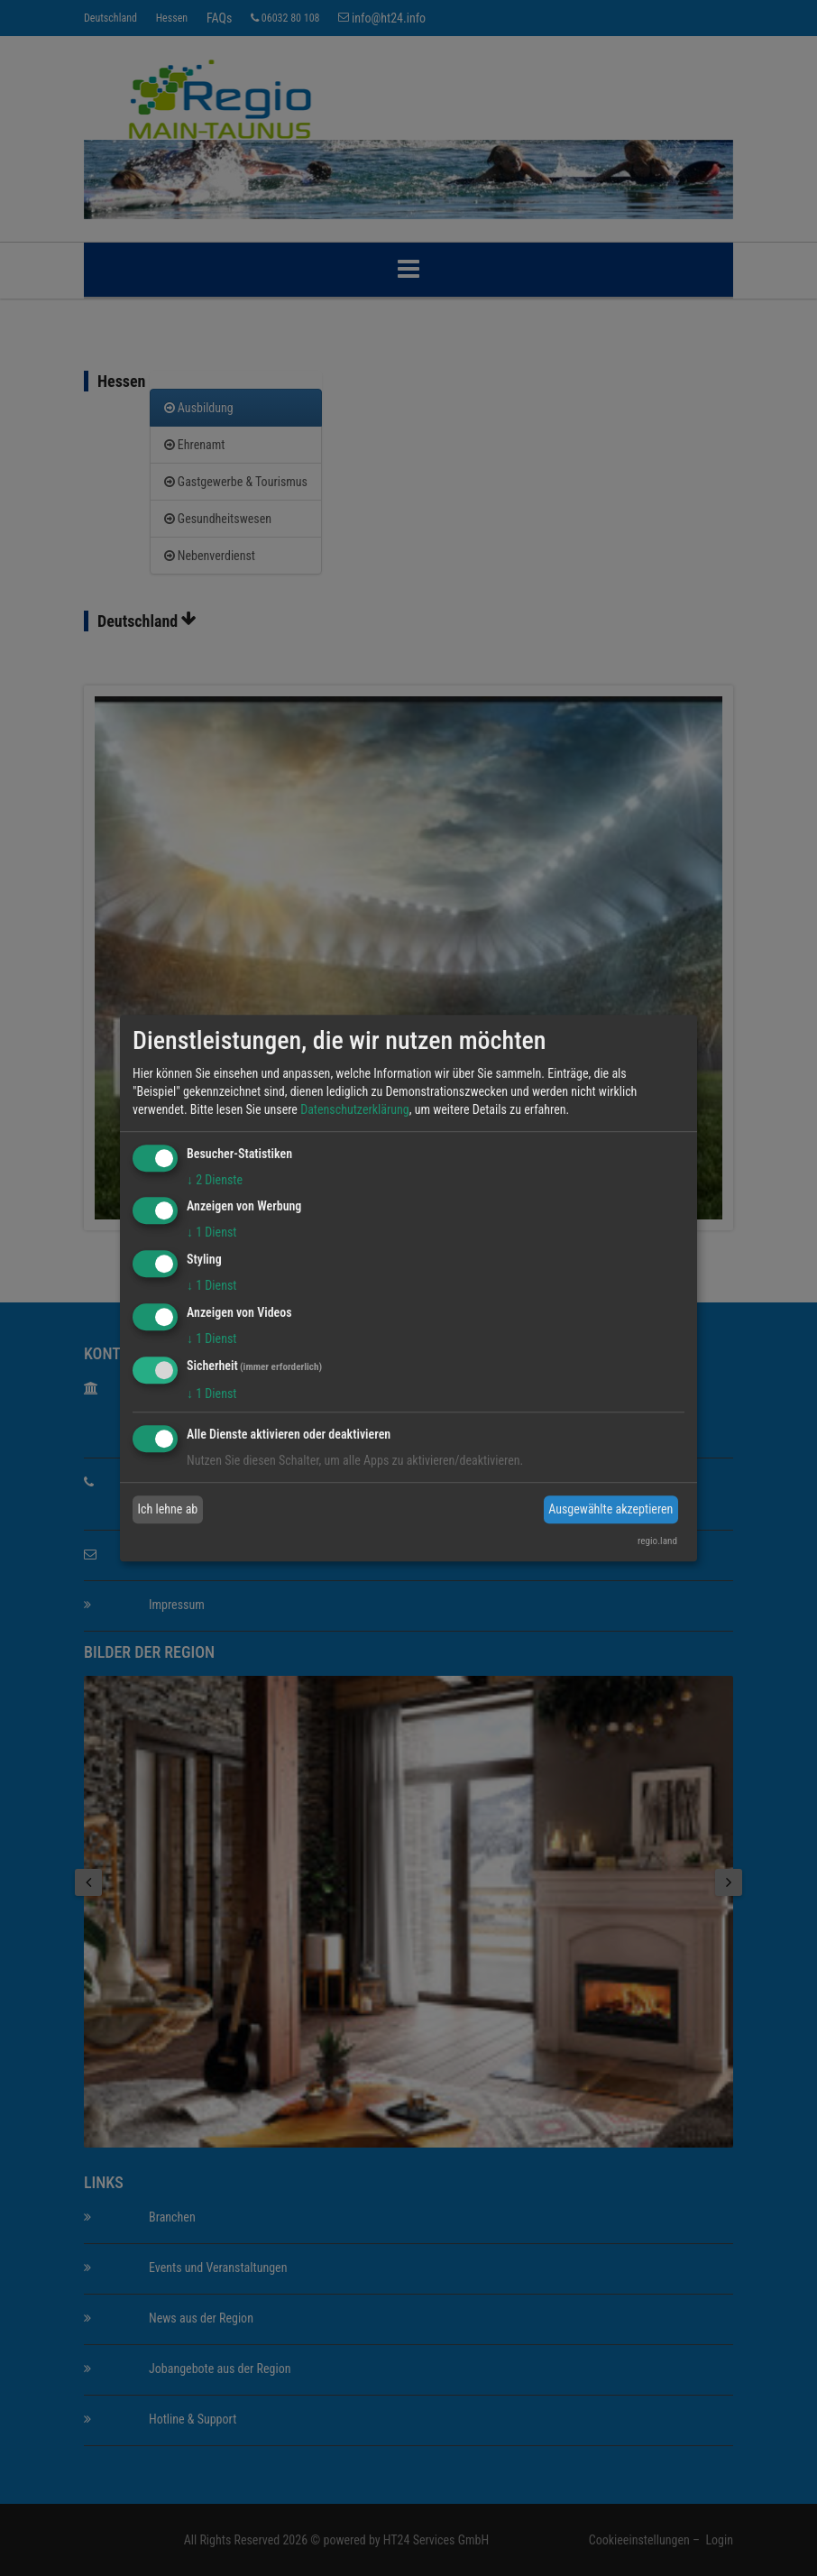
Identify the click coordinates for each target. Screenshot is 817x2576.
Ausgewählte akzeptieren (610, 1509)
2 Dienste (215, 1180)
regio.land (657, 1541)
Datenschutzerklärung (354, 1109)
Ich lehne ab (168, 1509)
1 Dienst (211, 1233)
